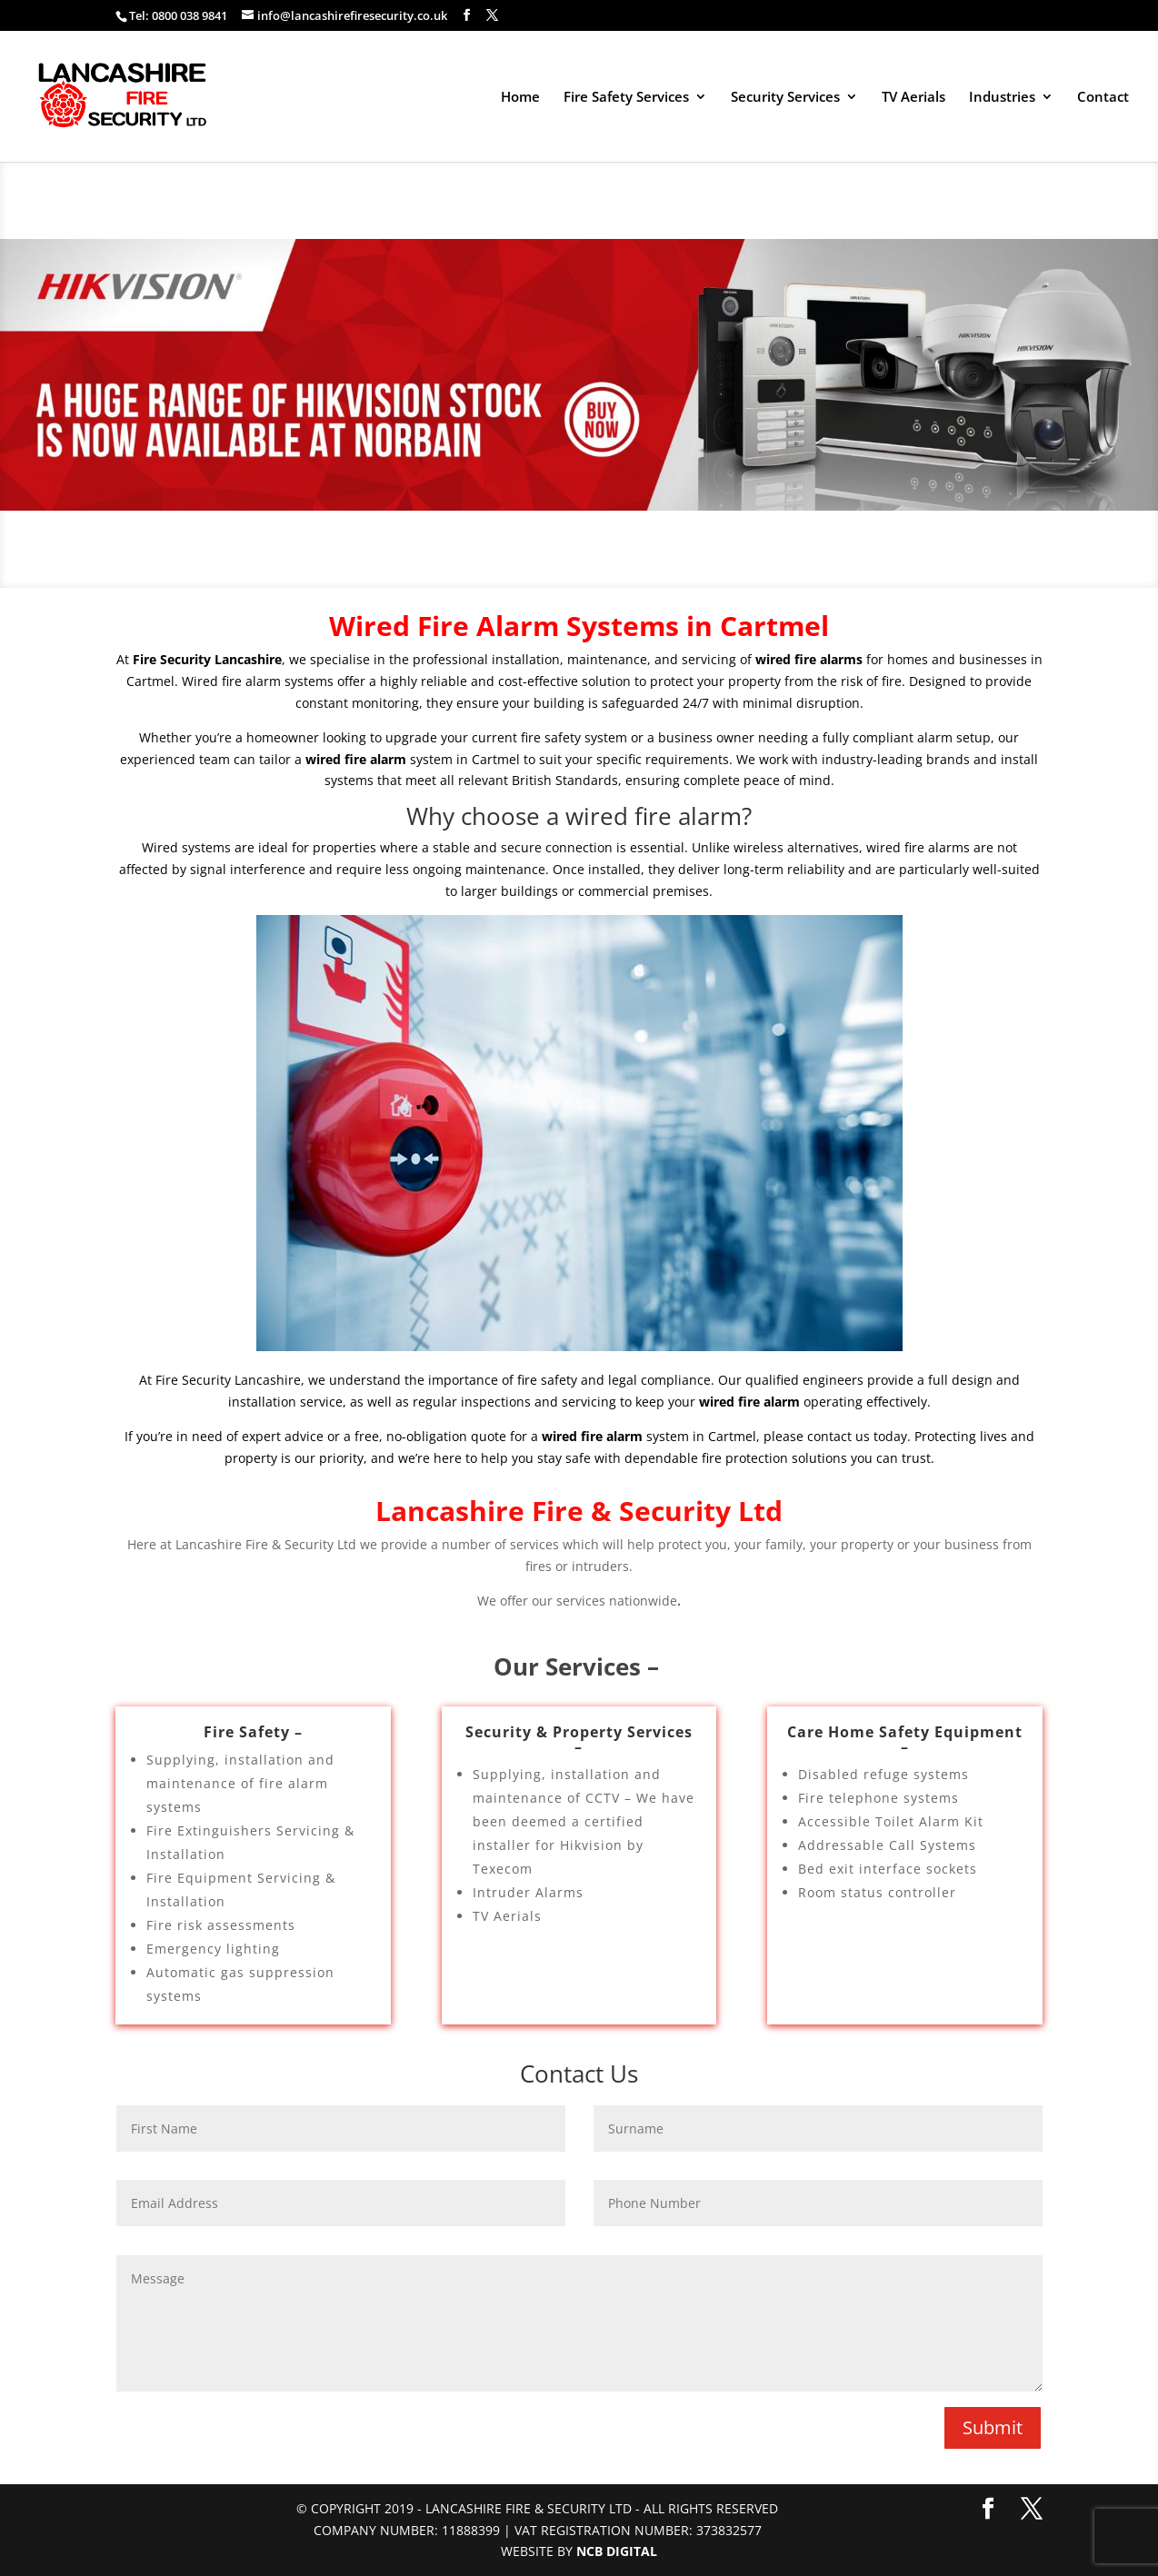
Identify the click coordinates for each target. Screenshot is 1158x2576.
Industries (1002, 97)
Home (520, 97)
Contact (1103, 97)
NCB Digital (616, 2551)
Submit (993, 2427)
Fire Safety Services (626, 97)
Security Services (785, 97)
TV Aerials (913, 97)
